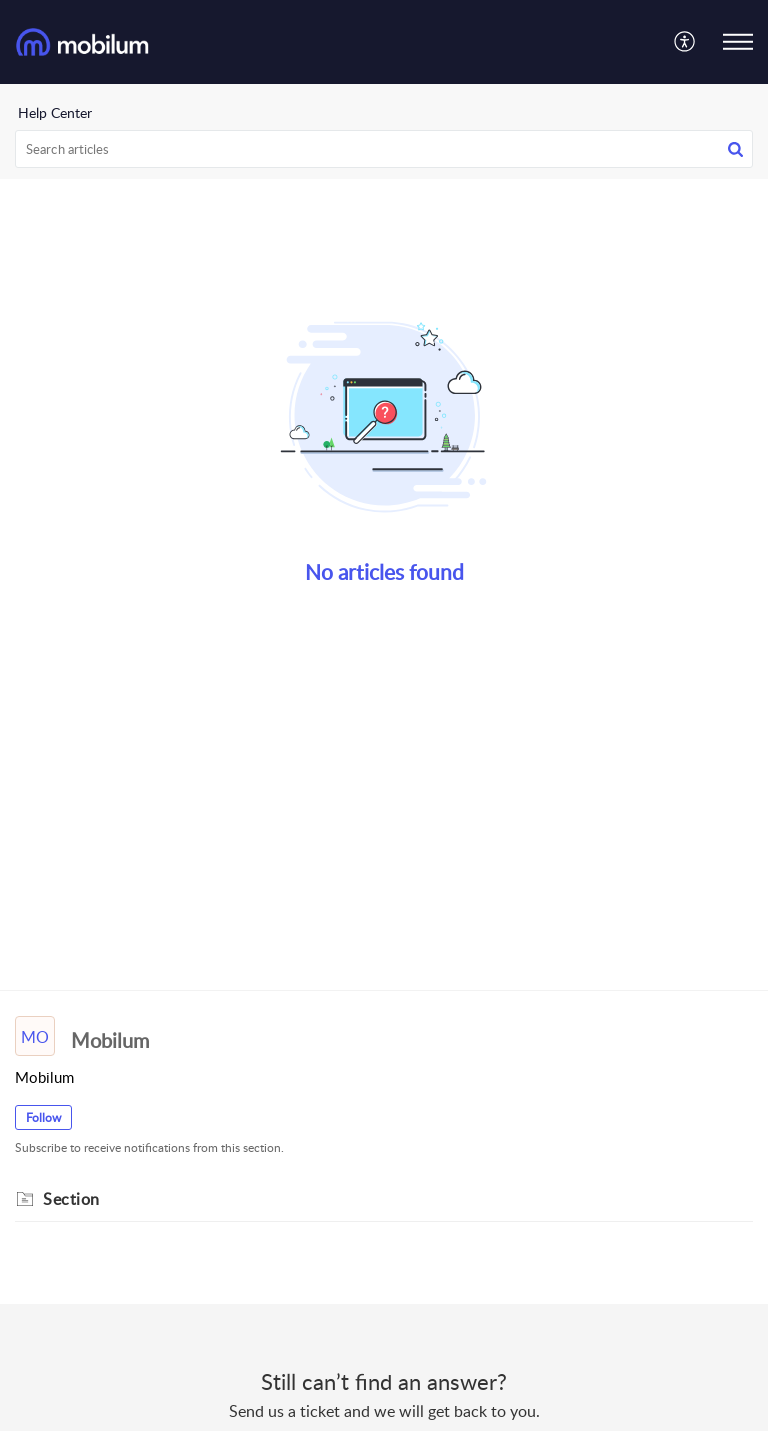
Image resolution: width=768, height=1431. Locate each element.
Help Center (55, 112)
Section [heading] (71, 1199)
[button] (685, 42)
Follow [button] (43, 1117)
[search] (384, 149)
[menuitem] (685, 42)
